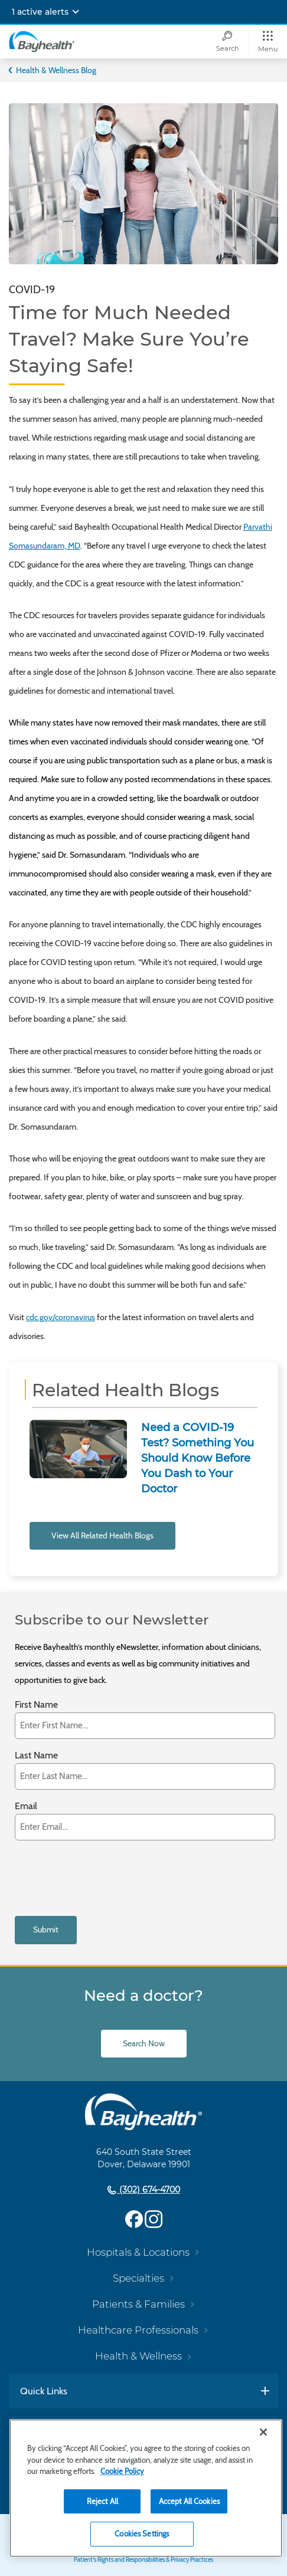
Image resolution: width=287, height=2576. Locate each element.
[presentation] (104, 1878)
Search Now (144, 2043)
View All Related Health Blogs (102, 1535)
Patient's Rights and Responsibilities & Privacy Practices (143, 2560)
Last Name (36, 1756)
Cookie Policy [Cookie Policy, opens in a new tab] (122, 2471)
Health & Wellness (138, 2356)
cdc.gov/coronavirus (60, 1317)
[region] (145, 2488)
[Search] (227, 41)
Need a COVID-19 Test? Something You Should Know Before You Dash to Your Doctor (197, 1458)
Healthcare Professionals (138, 2330)
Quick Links (43, 2391)
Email (26, 1806)
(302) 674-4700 (148, 2189)
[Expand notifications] (75, 12)
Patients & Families (138, 2304)
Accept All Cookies (189, 2501)
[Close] (263, 2432)
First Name (36, 1705)
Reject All (102, 2501)
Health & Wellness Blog (56, 70)
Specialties (138, 2278)
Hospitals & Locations (138, 2252)
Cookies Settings (142, 2533)
